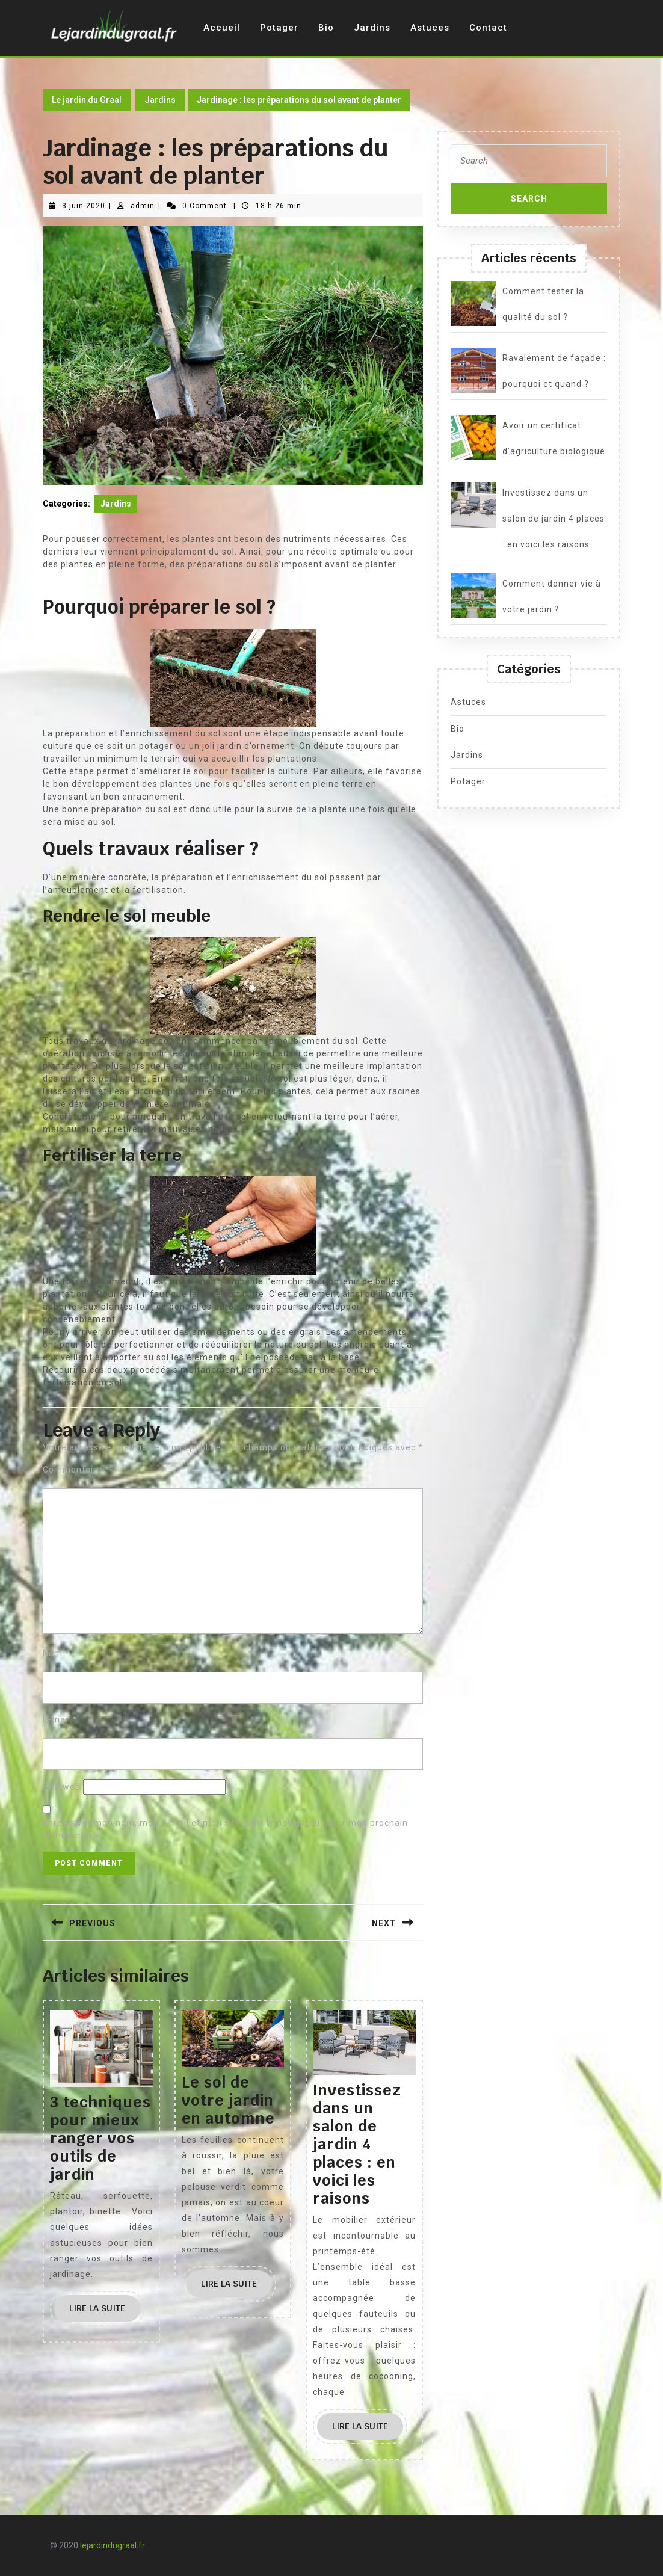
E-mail (60, 1719)
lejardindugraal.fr (112, 2545)
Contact (488, 27)
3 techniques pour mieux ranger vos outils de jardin (100, 2138)
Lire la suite (104, 2312)
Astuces (429, 27)
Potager (279, 27)
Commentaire (76, 1469)
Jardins (372, 27)
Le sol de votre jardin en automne (228, 2100)
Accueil (221, 27)
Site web (62, 1787)
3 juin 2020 (83, 206)
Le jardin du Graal (87, 100)
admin (143, 206)
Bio (326, 27)
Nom (56, 1653)
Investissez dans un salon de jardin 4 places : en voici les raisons (357, 2144)
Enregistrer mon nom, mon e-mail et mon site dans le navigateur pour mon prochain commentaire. (225, 1829)
